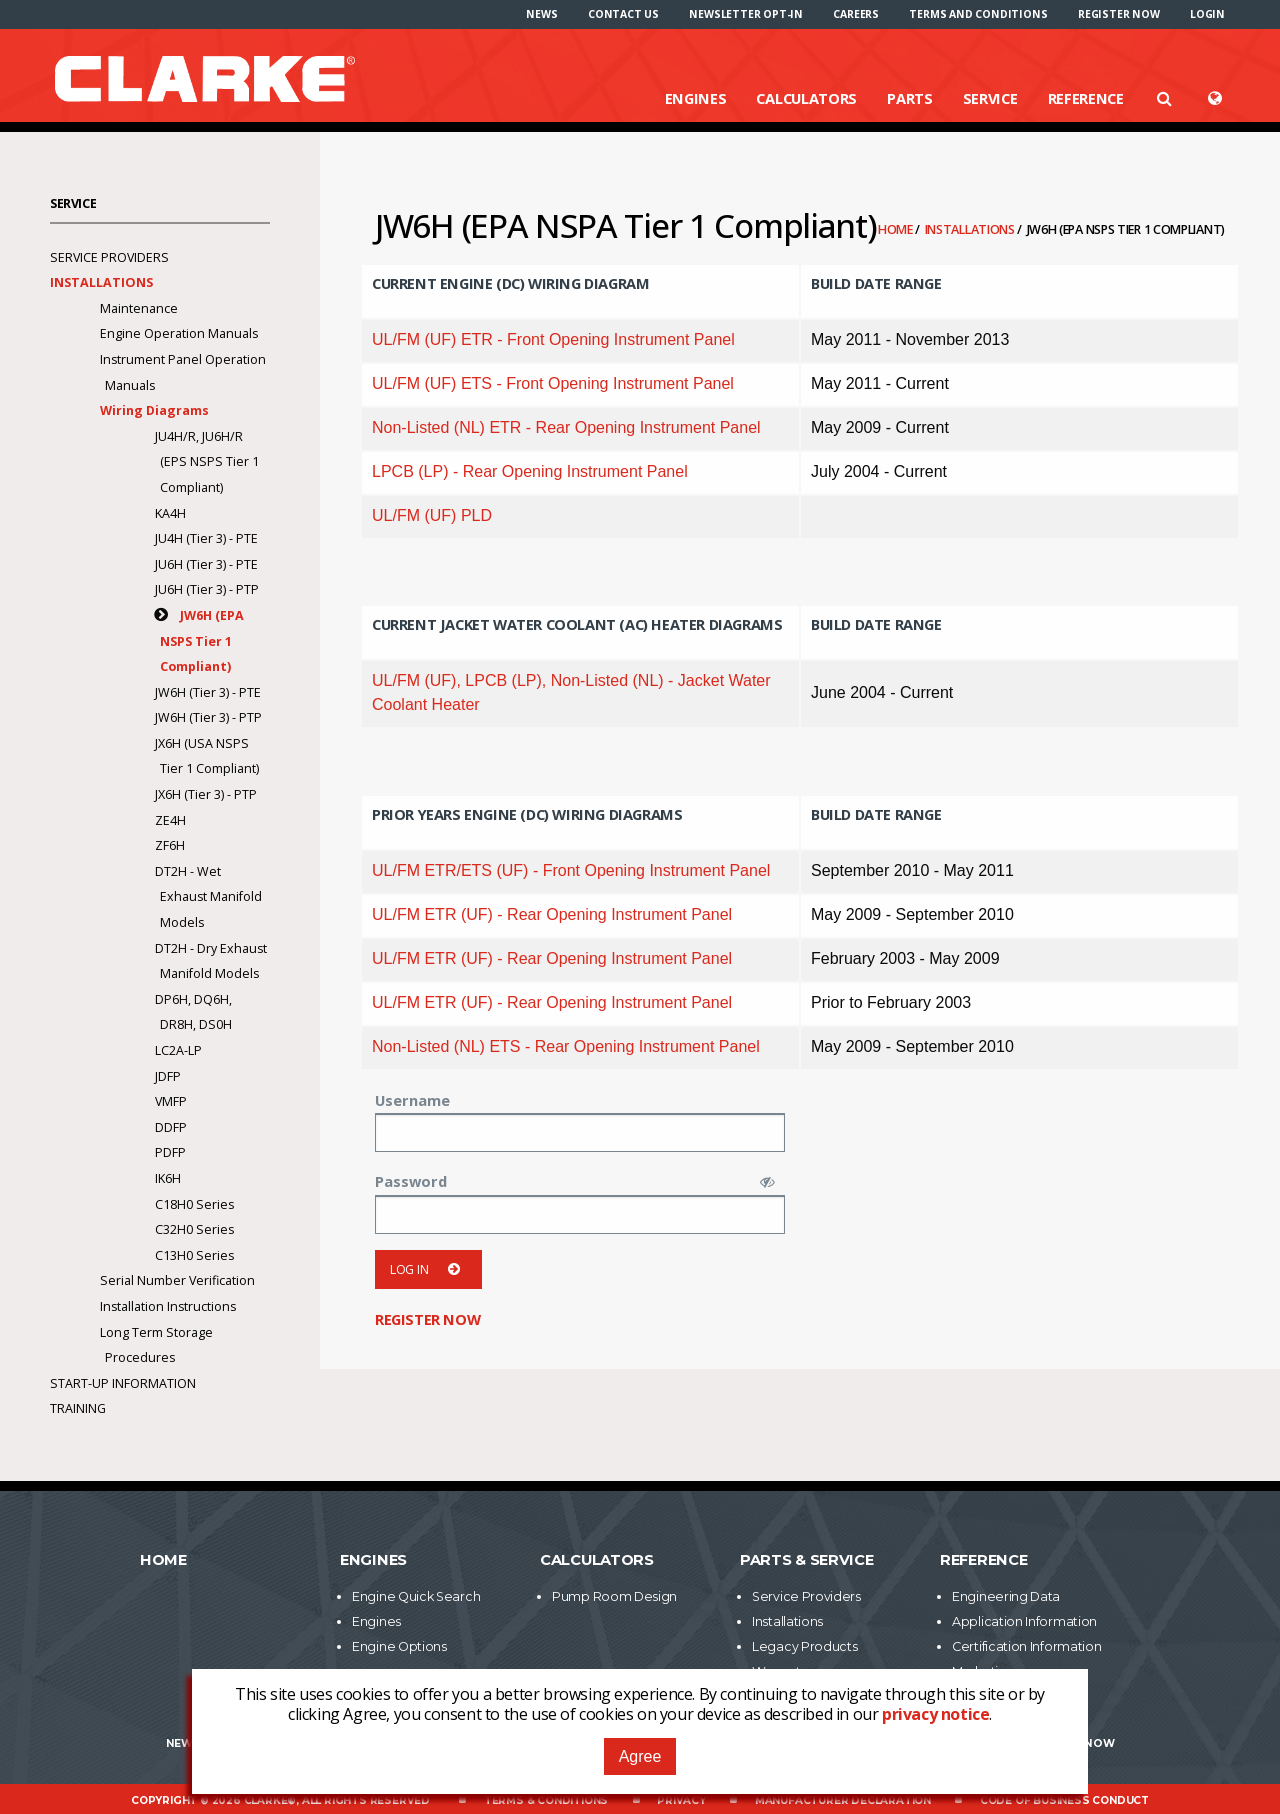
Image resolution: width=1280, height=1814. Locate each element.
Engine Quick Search (416, 1596)
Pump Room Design (614, 1596)
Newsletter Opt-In (746, 14)
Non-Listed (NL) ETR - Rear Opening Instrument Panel (566, 427)
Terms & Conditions (546, 1800)
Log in (428, 1269)
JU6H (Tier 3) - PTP (207, 589)
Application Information (1024, 1621)
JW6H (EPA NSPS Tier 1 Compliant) (202, 641)
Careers (856, 14)
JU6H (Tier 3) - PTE (206, 564)
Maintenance (139, 308)
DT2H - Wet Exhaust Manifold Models (208, 897)
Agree (640, 1756)
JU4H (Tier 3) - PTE (206, 538)
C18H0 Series (194, 1204)
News (541, 14)
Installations (971, 229)
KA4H (170, 513)
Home (897, 229)
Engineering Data (1006, 1596)
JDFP (168, 1076)
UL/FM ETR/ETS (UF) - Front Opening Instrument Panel (571, 870)
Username (412, 1100)
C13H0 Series (194, 1255)
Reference (1086, 98)
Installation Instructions (168, 1306)
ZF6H (170, 845)
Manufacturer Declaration (843, 1800)
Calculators (806, 98)
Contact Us (623, 14)
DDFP (171, 1127)
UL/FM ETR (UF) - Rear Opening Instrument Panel (552, 914)
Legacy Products (805, 1646)
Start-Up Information (123, 1383)
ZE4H (170, 820)
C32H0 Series (194, 1229)
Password (411, 1181)
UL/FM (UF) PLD (432, 515)
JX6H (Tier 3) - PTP (206, 794)
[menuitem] (541, 14)
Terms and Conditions (978, 14)
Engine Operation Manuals (179, 333)
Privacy (681, 1800)
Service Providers (109, 257)
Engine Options (399, 1646)
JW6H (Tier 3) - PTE (208, 692)
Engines (696, 98)
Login (1207, 14)
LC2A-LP (178, 1050)
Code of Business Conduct (1064, 1800)
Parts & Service (807, 1560)
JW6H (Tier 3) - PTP (208, 717)
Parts (910, 98)
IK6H (168, 1178)
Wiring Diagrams (154, 410)
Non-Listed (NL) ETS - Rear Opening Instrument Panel (566, 1046)
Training (78, 1408)
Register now (1119, 14)
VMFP (171, 1101)
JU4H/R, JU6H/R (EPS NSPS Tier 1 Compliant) (207, 462)
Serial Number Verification (177, 1280)
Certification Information (1027, 1646)
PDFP (170, 1152)
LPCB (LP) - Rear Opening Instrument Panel (530, 471)
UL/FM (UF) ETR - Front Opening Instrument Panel (553, 339)
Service (990, 98)
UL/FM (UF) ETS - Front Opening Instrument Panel (553, 383)
